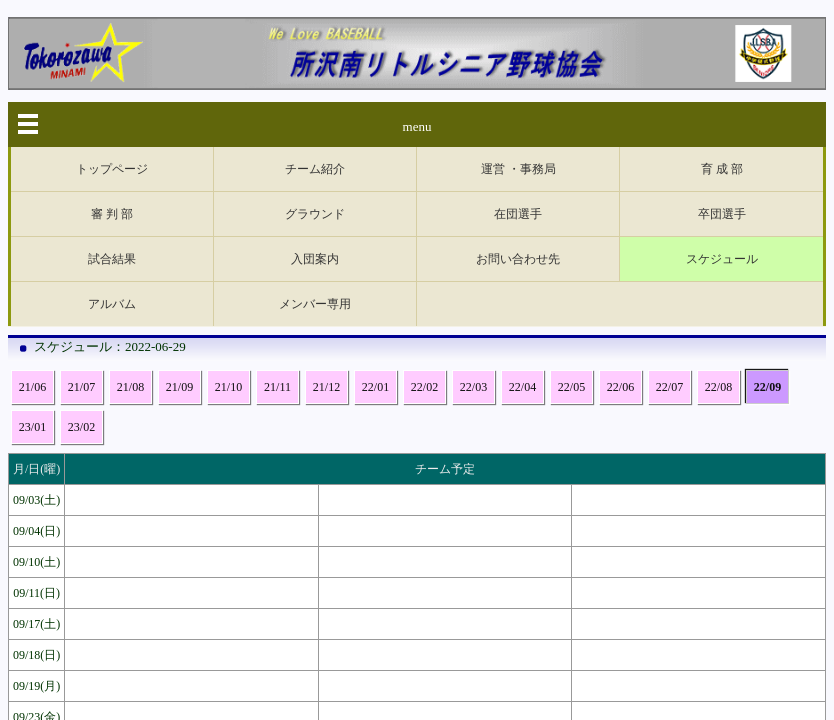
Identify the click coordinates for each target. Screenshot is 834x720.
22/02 (424, 208)
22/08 (718, 208)
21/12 (326, 208)
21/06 (32, 208)
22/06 (620, 208)
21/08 (130, 208)
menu (417, 126)
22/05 (571, 208)
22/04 (522, 208)
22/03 (473, 208)
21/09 (179, 208)
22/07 (669, 208)
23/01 (32, 248)
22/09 (767, 208)
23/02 (81, 248)
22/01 (375, 208)
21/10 (228, 208)
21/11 (277, 208)
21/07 (81, 208)
